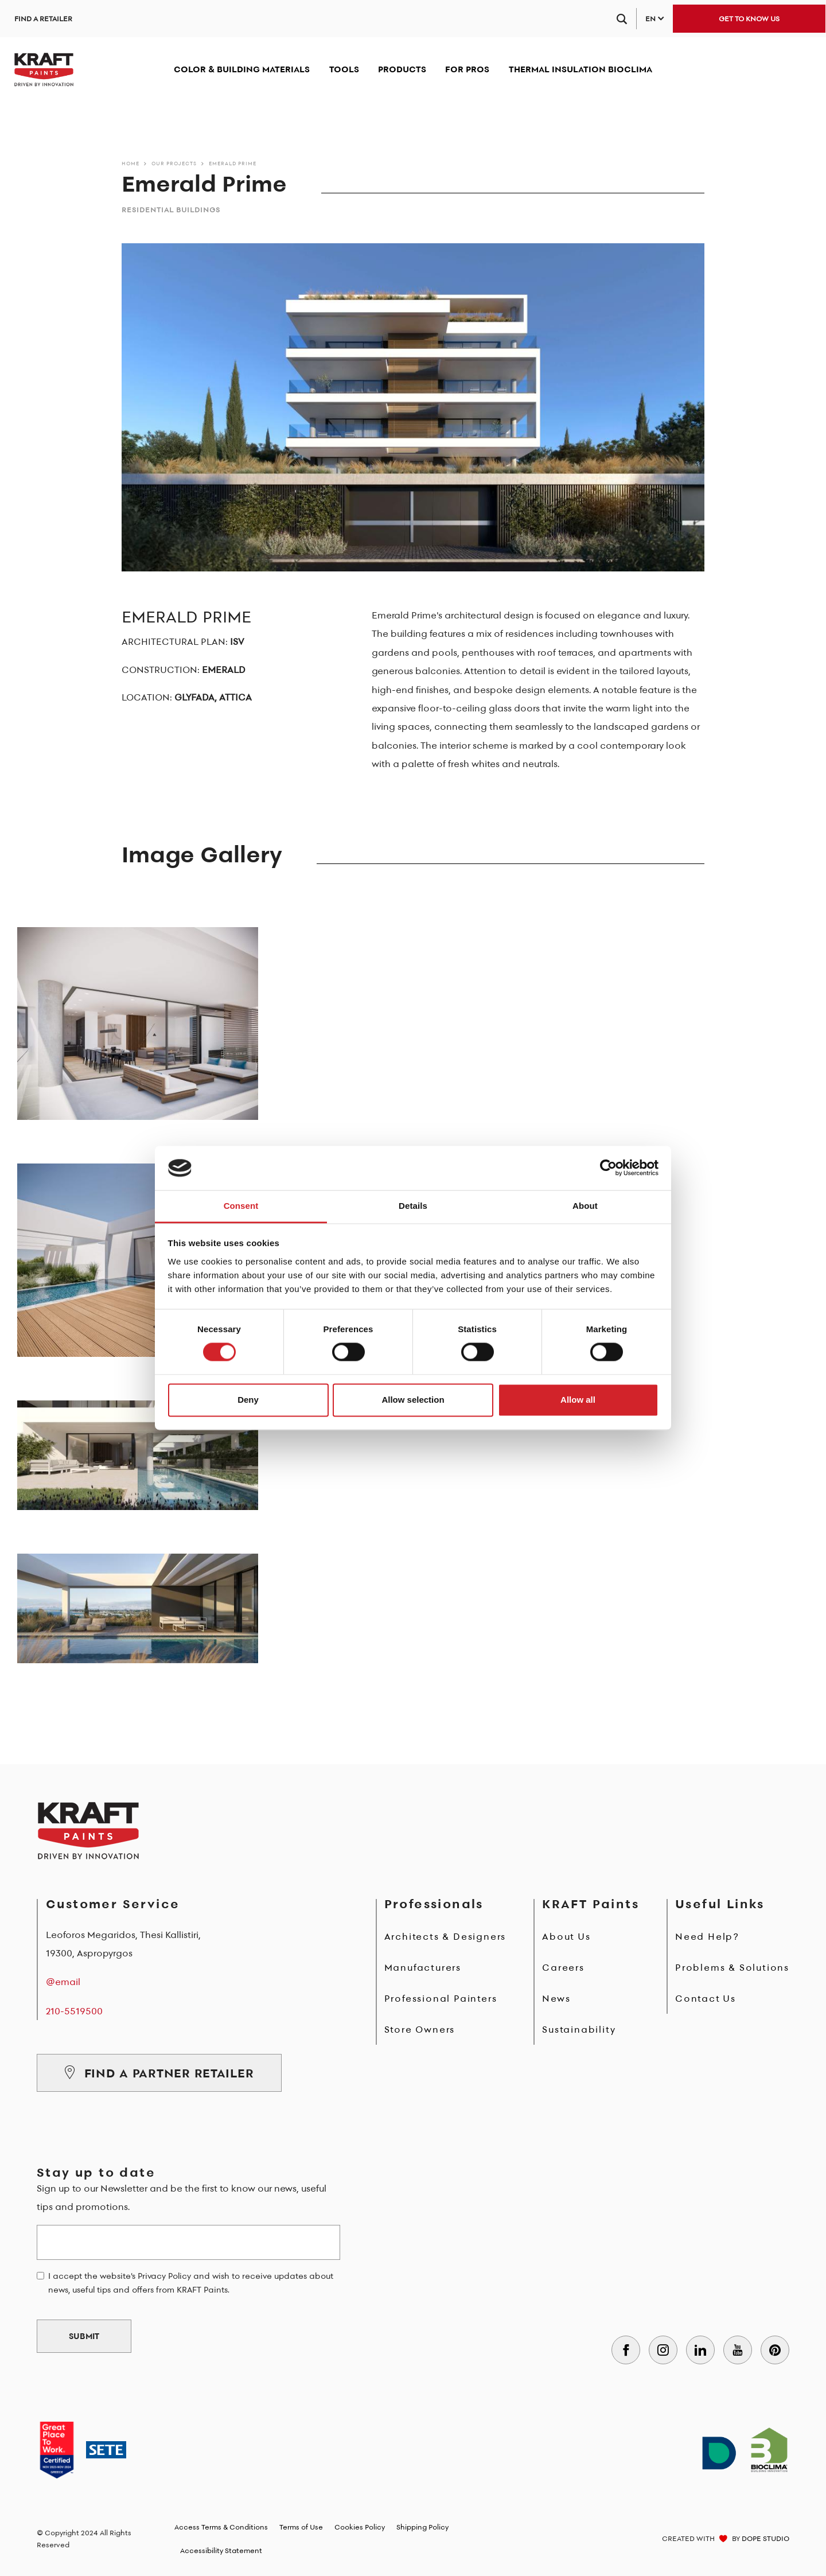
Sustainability (578, 2029)
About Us (566, 1936)
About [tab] (585, 1206)
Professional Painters (440, 1998)
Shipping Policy (422, 2527)
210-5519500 (74, 2011)
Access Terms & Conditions (221, 2527)
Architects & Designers (445, 1936)
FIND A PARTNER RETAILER (159, 2072)
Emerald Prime (232, 163)
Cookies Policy (359, 2527)
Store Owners (419, 2029)
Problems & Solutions (732, 1967)
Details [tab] (413, 1206)
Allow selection (412, 1399)
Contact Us (705, 1998)
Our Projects (174, 163)
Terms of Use (301, 2527)
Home (130, 163)
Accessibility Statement (221, 2550)
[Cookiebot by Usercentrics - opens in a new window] (608, 1168)
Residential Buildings (171, 210)
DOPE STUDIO (765, 2538)
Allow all (577, 1399)
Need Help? (707, 1936)
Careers (563, 1967)
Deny (248, 1399)
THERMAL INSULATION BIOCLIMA (580, 69)
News (556, 1998)
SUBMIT (84, 2336)
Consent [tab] (241, 1206)
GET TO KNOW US (749, 19)
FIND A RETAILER (43, 19)
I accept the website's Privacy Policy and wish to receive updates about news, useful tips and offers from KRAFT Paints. (190, 2282)
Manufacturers (422, 1967)
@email (63, 1981)
